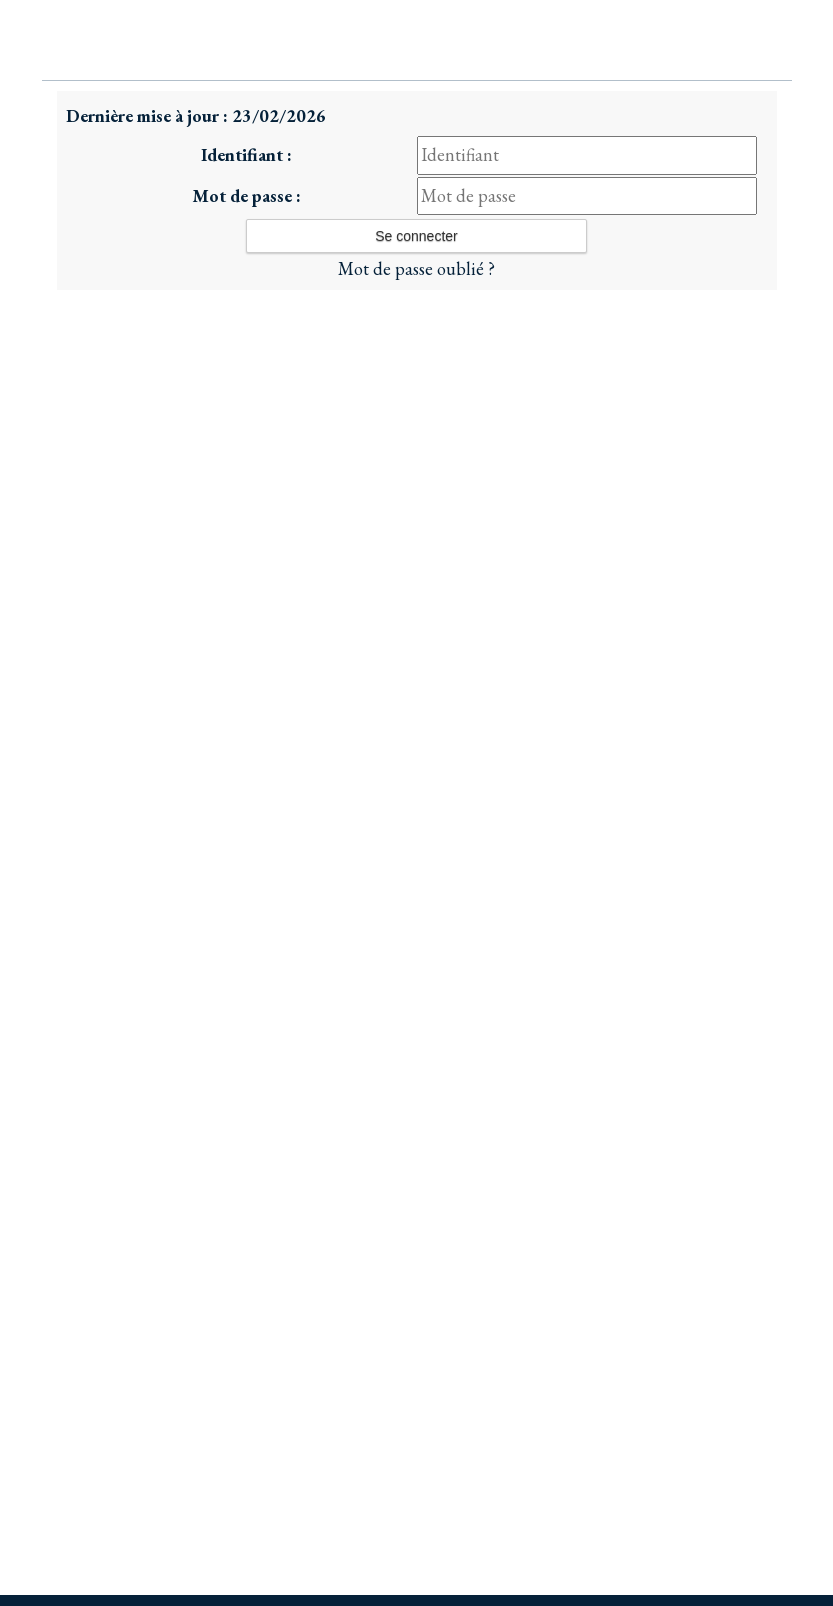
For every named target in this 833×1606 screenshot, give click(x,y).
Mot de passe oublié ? (416, 268)
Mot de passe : (246, 195)
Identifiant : (246, 154)
